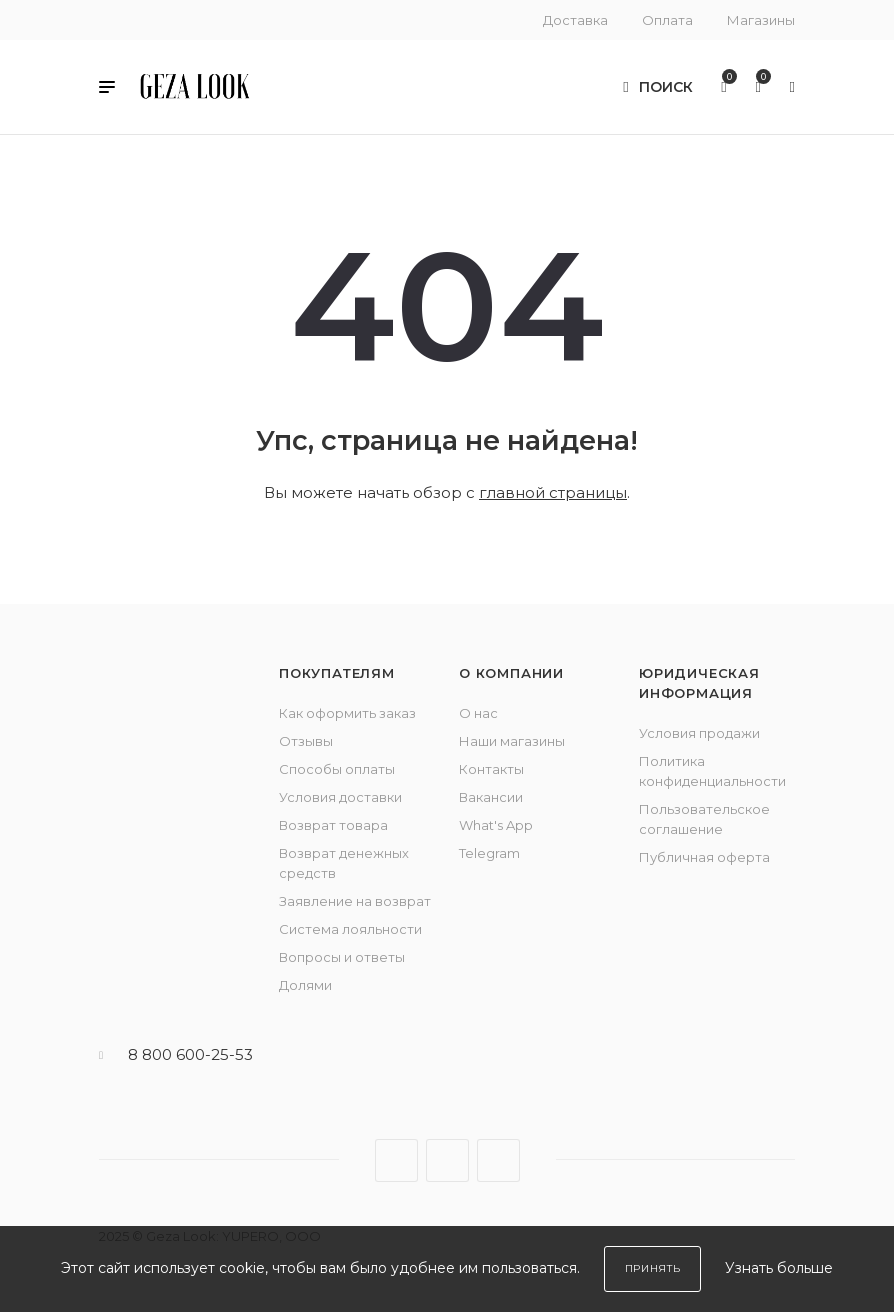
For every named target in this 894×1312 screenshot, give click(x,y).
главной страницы (553, 492)
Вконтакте (396, 1160)
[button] (107, 90)
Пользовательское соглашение (704, 819)
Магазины (761, 20)
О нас (478, 713)
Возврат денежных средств (344, 863)
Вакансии (491, 797)
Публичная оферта (704, 857)
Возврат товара (333, 825)
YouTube (498, 1160)
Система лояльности (350, 929)
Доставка (575, 20)
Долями (305, 985)
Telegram (489, 853)
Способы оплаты (337, 769)
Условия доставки (340, 797)
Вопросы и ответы (342, 957)
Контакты (491, 769)
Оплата (667, 20)
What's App (496, 825)
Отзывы (306, 741)
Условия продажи (699, 733)
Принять (653, 1268)
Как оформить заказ (347, 713)
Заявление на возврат (355, 901)
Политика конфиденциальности (712, 771)
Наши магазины (512, 741)
